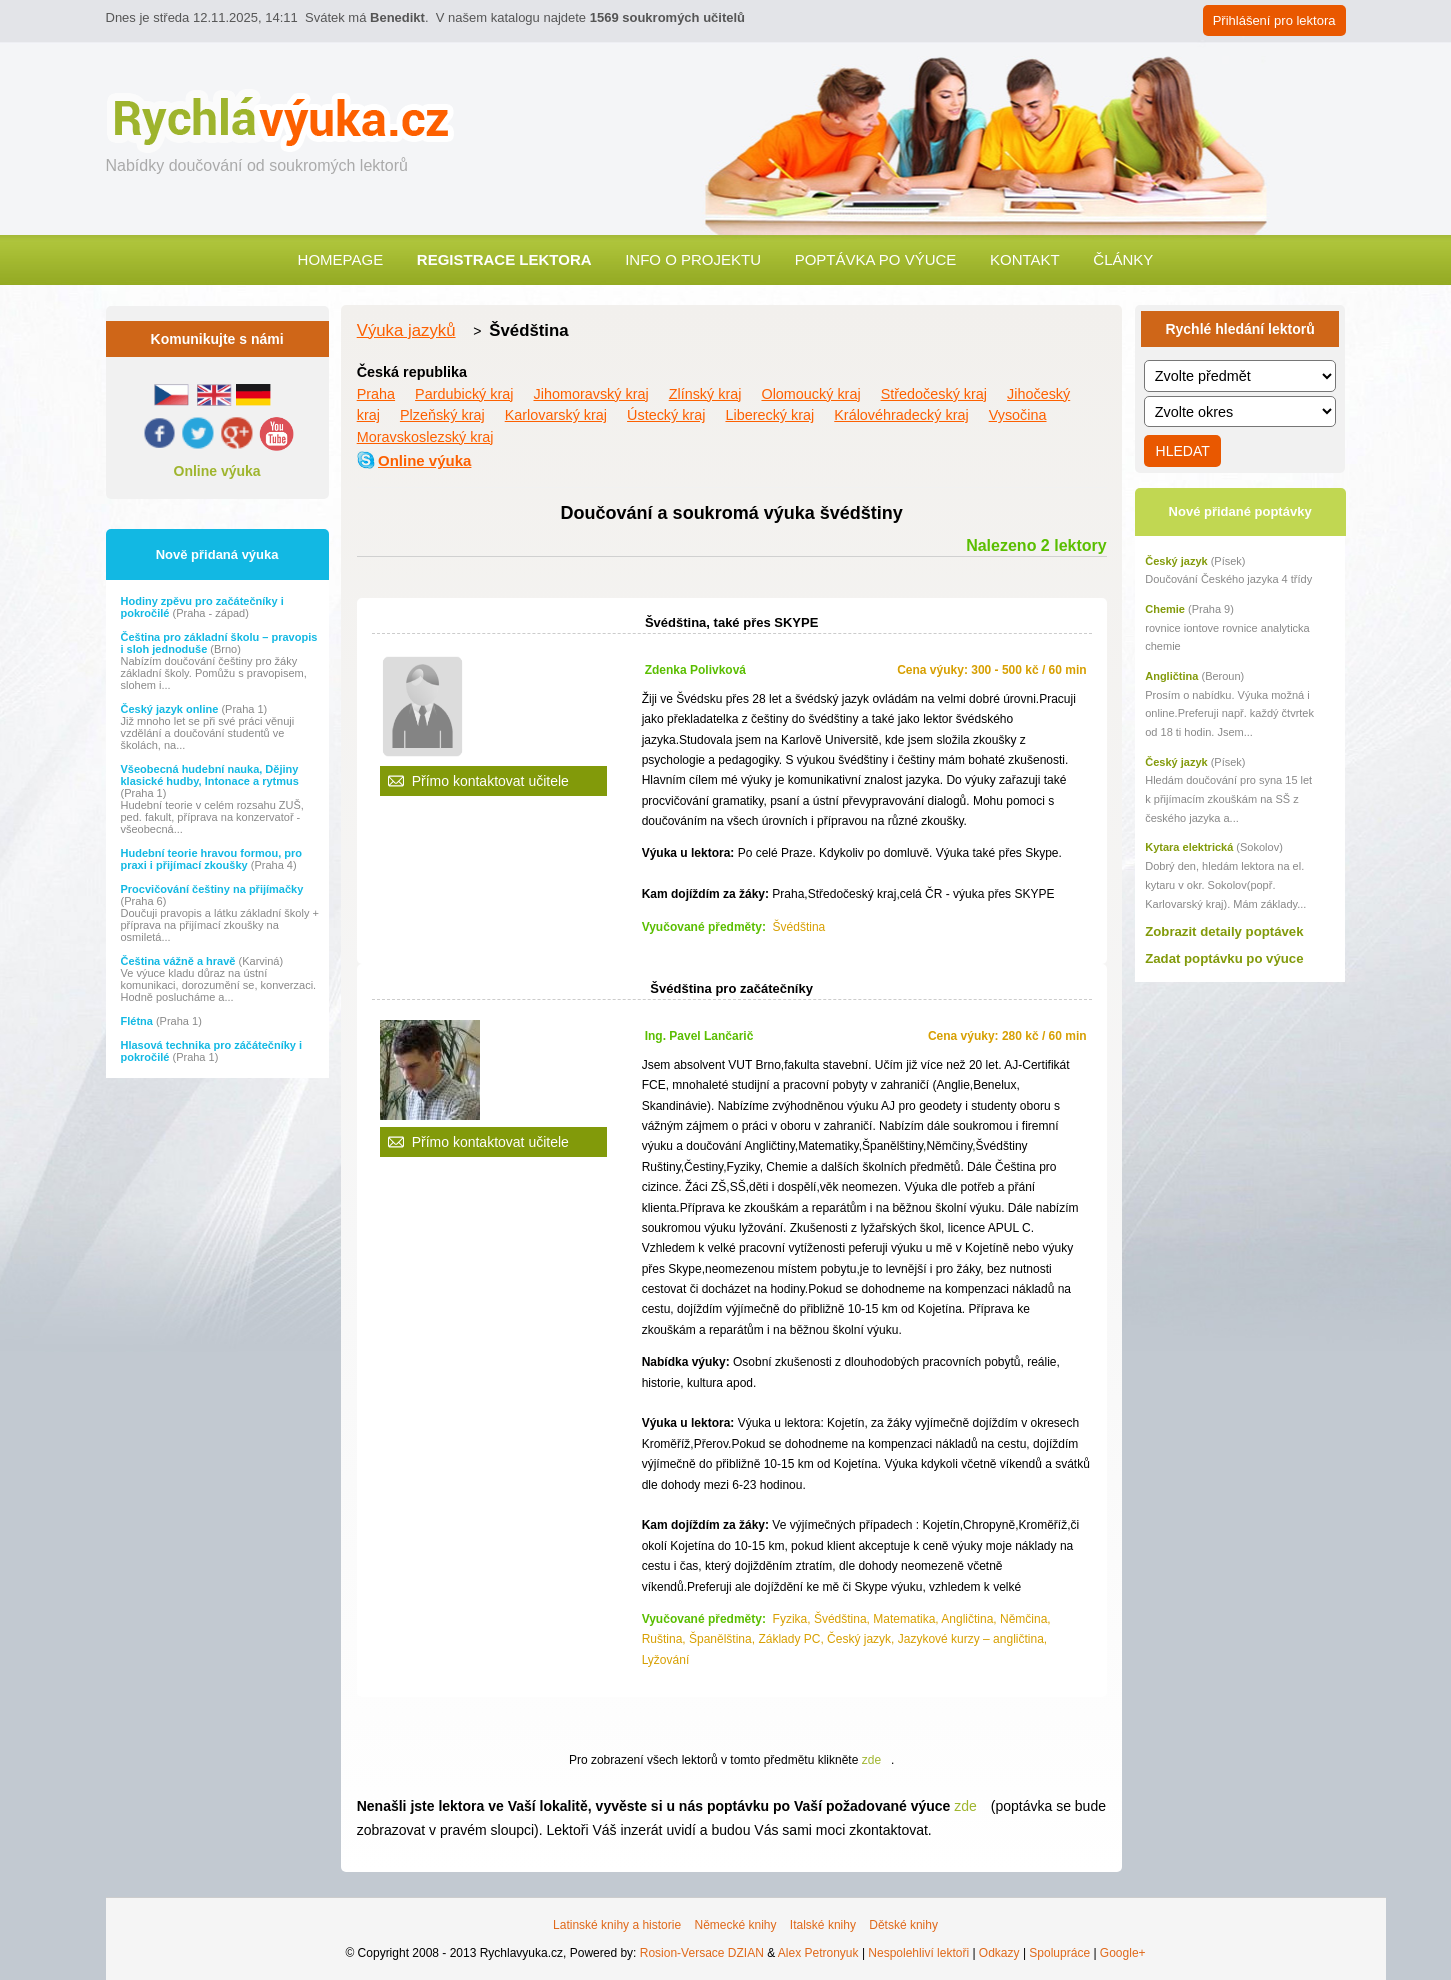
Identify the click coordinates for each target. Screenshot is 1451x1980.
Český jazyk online (171, 709)
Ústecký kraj (666, 415)
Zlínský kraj (705, 394)
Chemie (1165, 609)
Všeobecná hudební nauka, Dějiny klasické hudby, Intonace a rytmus (210, 775)
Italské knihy (823, 1925)
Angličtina (1171, 676)
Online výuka (217, 471)
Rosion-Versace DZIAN (702, 1953)
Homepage (341, 259)
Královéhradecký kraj (901, 415)
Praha (376, 394)
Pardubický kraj (464, 394)
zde (871, 1760)
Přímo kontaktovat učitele (490, 781)
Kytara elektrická (1189, 847)
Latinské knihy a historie (617, 1925)
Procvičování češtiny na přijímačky (212, 889)
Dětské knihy (903, 1925)
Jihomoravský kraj (591, 394)
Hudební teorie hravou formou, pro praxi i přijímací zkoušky (212, 859)
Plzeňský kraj (442, 415)
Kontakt (1025, 259)
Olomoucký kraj (810, 394)
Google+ (1123, 1953)
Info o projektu (693, 259)
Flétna (138, 1021)
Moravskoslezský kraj (425, 437)
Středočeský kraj (934, 394)
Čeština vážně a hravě (180, 961)
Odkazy (999, 1953)
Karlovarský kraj (556, 415)
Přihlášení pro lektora (1274, 20)
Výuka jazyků (406, 330)
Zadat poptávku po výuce (1224, 958)
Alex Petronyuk (818, 1953)
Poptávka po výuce (876, 259)
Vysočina (1018, 415)
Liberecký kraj (769, 415)
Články (1123, 259)
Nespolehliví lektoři (918, 1953)
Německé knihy (735, 1925)
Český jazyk (1176, 561)
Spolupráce (1059, 1953)
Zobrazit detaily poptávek (1224, 931)
